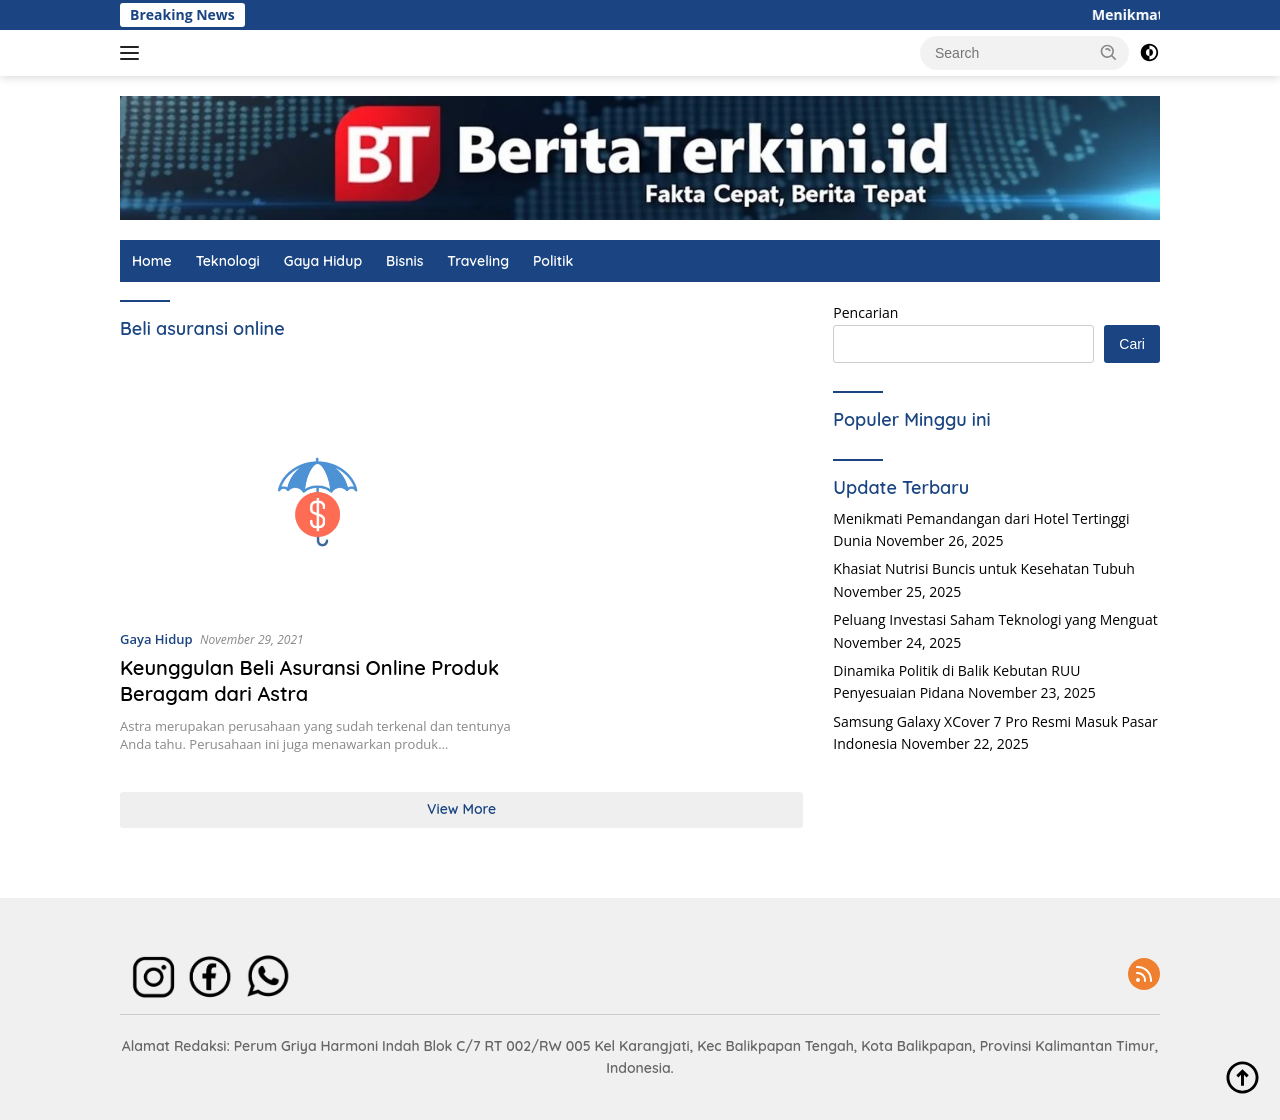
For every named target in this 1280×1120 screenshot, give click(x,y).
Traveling (478, 261)
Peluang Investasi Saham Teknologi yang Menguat (995, 619)
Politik (553, 261)
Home (152, 261)
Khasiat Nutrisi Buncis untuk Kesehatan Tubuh (984, 568)
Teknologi (228, 261)
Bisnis (404, 261)
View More (461, 809)
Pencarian (865, 312)
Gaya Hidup (323, 261)
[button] (1109, 52)
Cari (1132, 344)
